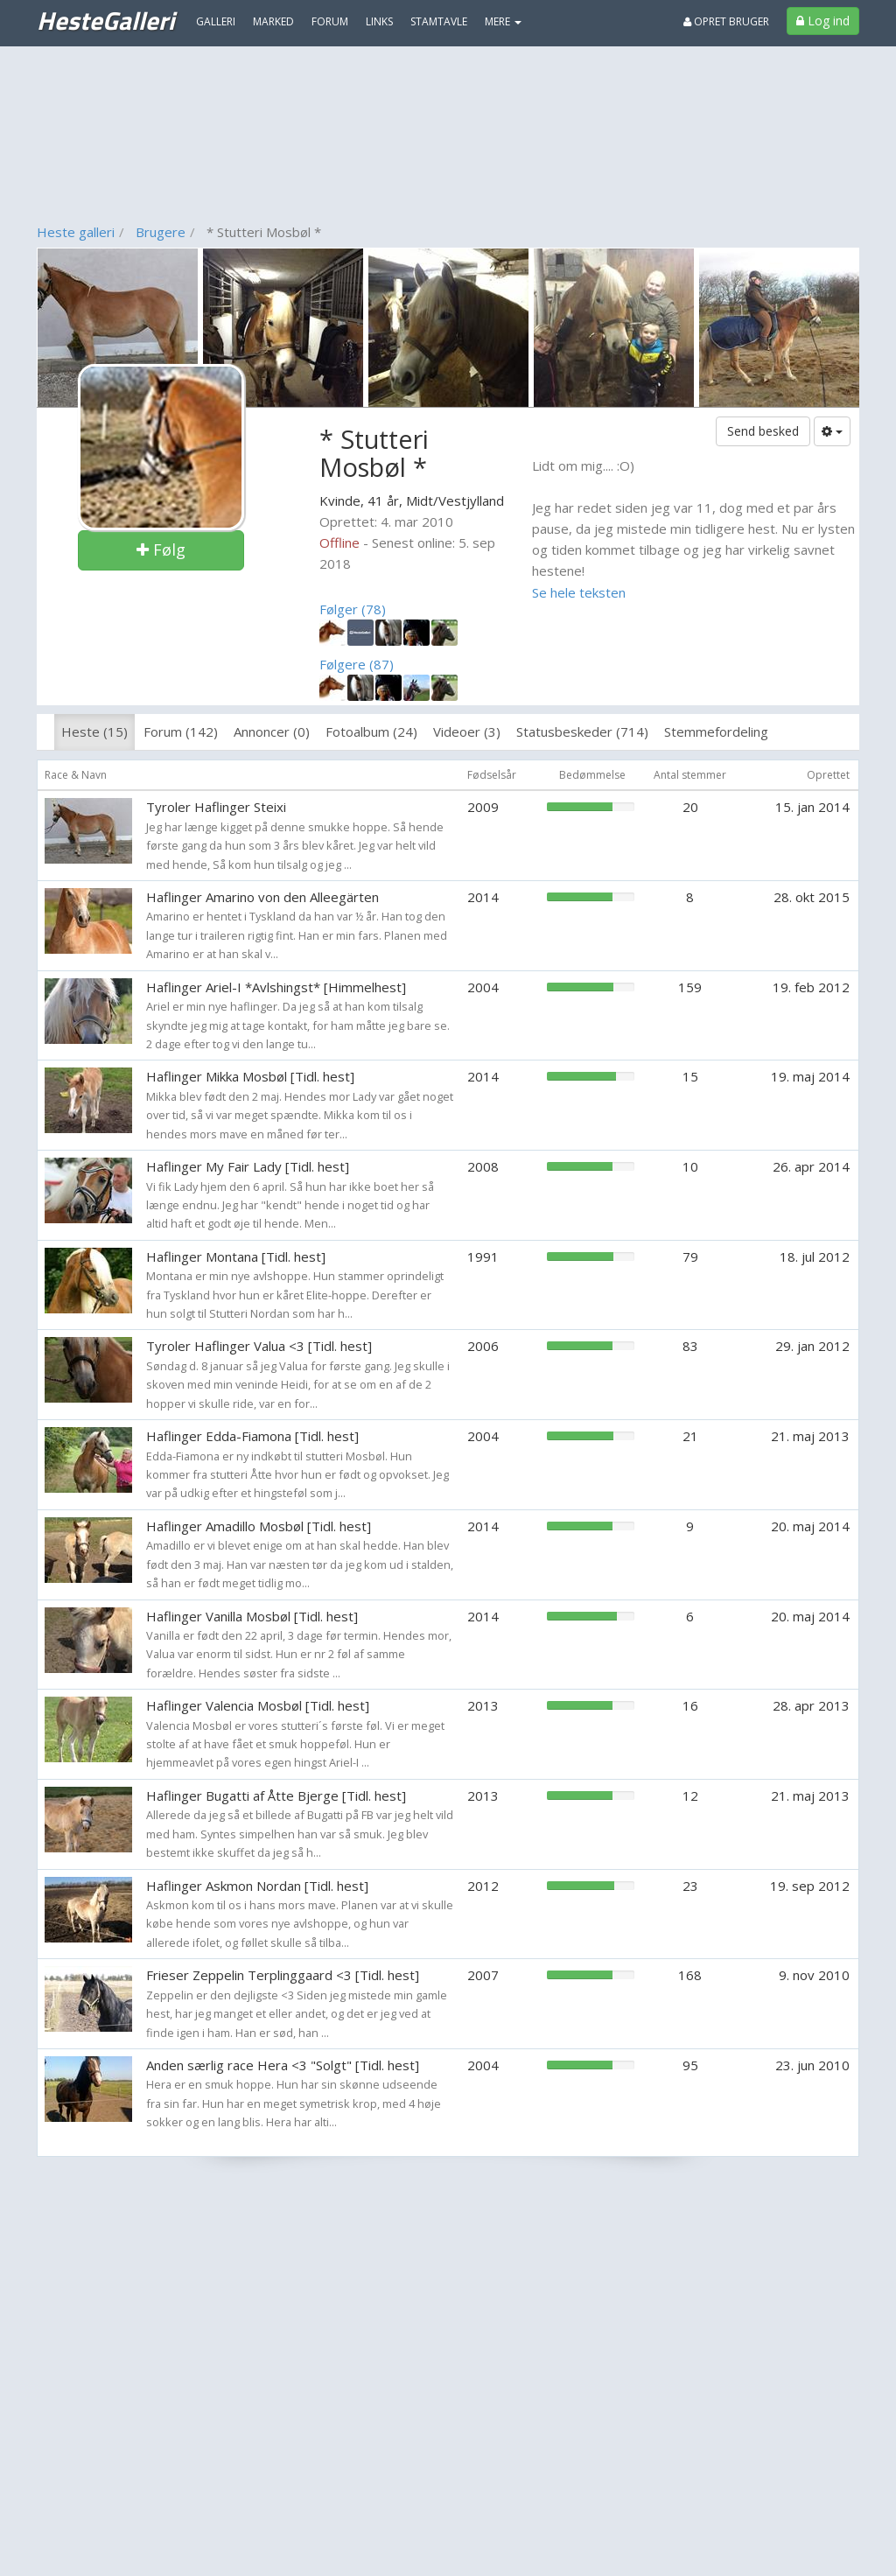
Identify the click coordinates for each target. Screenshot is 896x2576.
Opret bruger (726, 21)
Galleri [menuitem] (215, 21)
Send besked (763, 431)
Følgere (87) (356, 664)
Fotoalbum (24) (371, 731)
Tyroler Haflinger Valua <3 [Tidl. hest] (259, 1345)
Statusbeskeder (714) (582, 731)
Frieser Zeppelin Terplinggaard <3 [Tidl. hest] (282, 1975)
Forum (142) (181, 731)
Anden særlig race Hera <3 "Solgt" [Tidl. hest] (282, 2065)
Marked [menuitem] (273, 21)
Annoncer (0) (272, 731)
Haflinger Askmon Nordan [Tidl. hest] (257, 1885)
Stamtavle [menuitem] (438, 21)
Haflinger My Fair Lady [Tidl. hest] (247, 1166)
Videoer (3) (466, 731)
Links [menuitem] (379, 21)
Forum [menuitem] (330, 21)
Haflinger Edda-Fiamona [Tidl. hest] (252, 1436)
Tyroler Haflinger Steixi (216, 807)
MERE (503, 21)
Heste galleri (76, 232)
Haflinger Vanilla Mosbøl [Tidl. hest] (252, 1616)
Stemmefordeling (716, 731)
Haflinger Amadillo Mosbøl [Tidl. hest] (258, 1526)
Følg (161, 549)
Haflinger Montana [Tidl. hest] (236, 1256)
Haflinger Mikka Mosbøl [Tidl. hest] (250, 1076)
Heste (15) (94, 731)
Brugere (161, 232)
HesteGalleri (105, 20)
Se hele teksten (579, 592)
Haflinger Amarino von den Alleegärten (262, 897)
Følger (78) (352, 609)
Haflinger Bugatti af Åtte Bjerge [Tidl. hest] (276, 1795)
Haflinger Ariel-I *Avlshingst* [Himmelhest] (276, 987)
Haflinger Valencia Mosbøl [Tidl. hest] (257, 1705)
